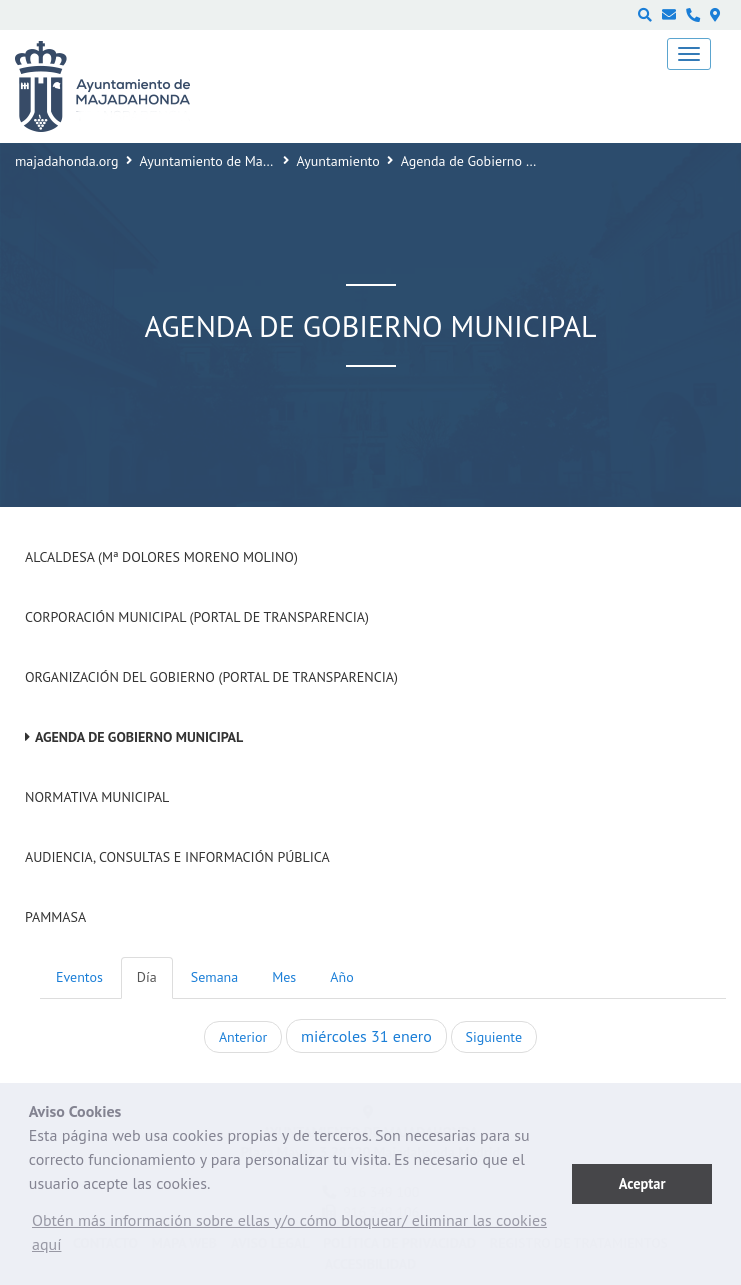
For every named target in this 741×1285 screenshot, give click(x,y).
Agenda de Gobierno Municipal (139, 737)
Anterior (243, 1037)
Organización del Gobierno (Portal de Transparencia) (211, 677)
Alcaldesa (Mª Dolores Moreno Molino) (161, 557)
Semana (214, 977)
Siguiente (494, 1037)
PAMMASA (55, 917)
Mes (284, 977)
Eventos (79, 977)
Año (341, 977)
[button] (300, 1237)
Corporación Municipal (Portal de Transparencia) (197, 617)
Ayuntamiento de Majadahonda (233, 161)
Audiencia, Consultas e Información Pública (177, 857)
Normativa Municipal (97, 797)
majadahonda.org (67, 161)
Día (147, 977)
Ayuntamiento (338, 161)
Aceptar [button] (642, 1183)
